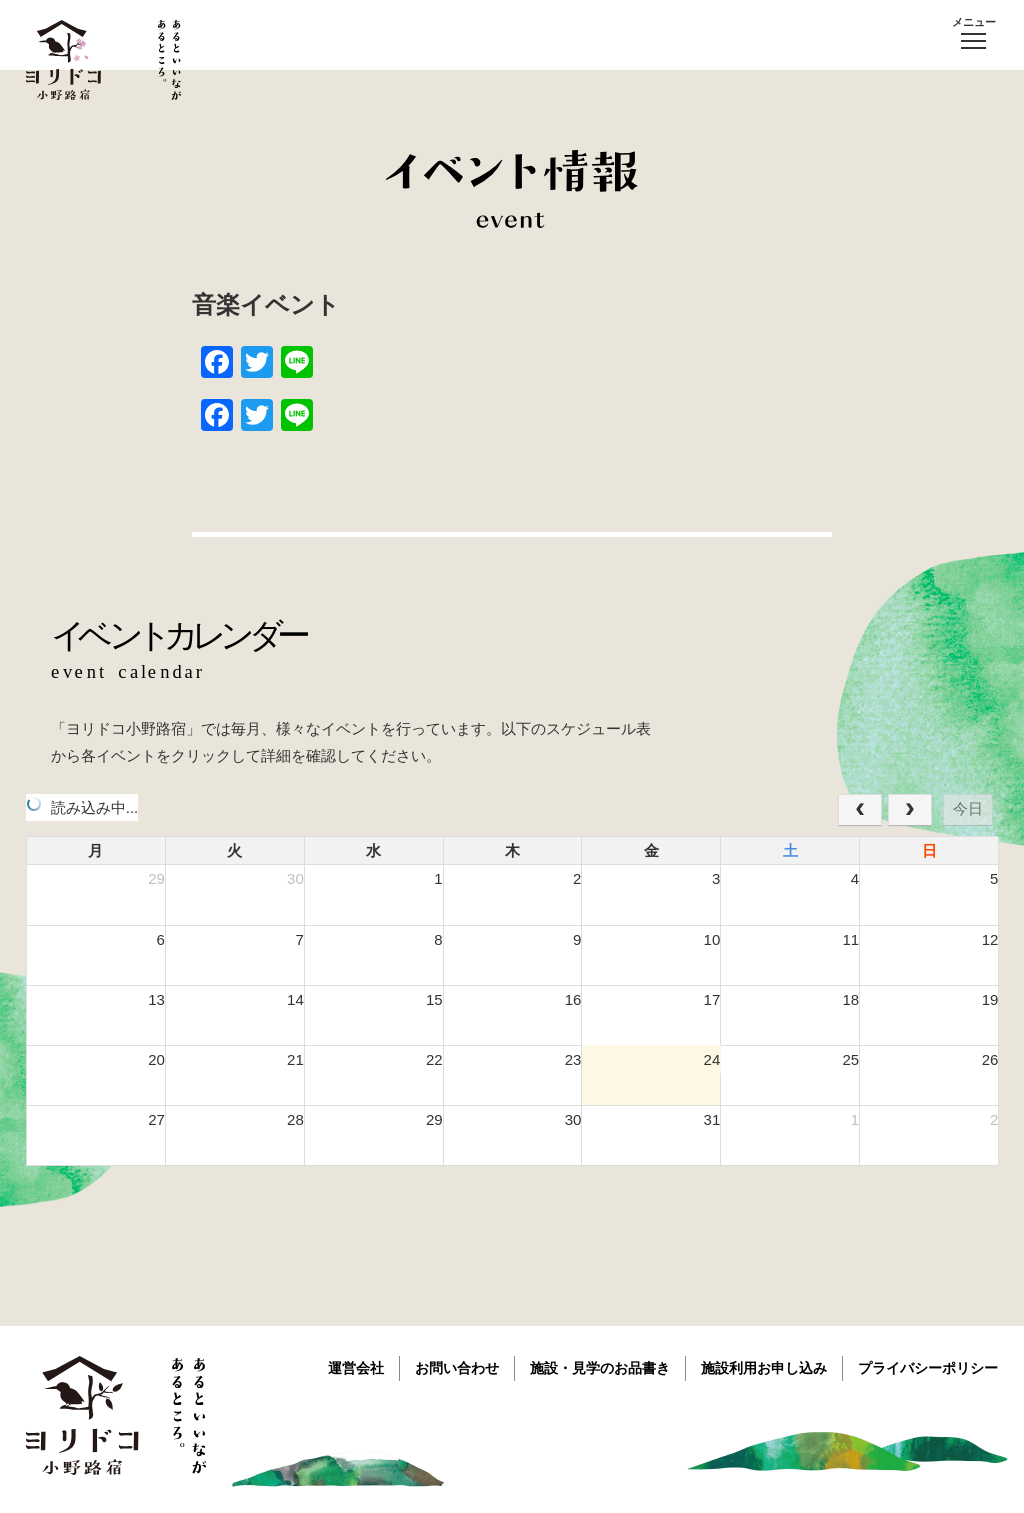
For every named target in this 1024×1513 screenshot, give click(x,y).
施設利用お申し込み (764, 1368)
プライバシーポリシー (928, 1368)
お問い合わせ (457, 1368)
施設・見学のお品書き (600, 1368)
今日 (968, 808)
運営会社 (356, 1368)
